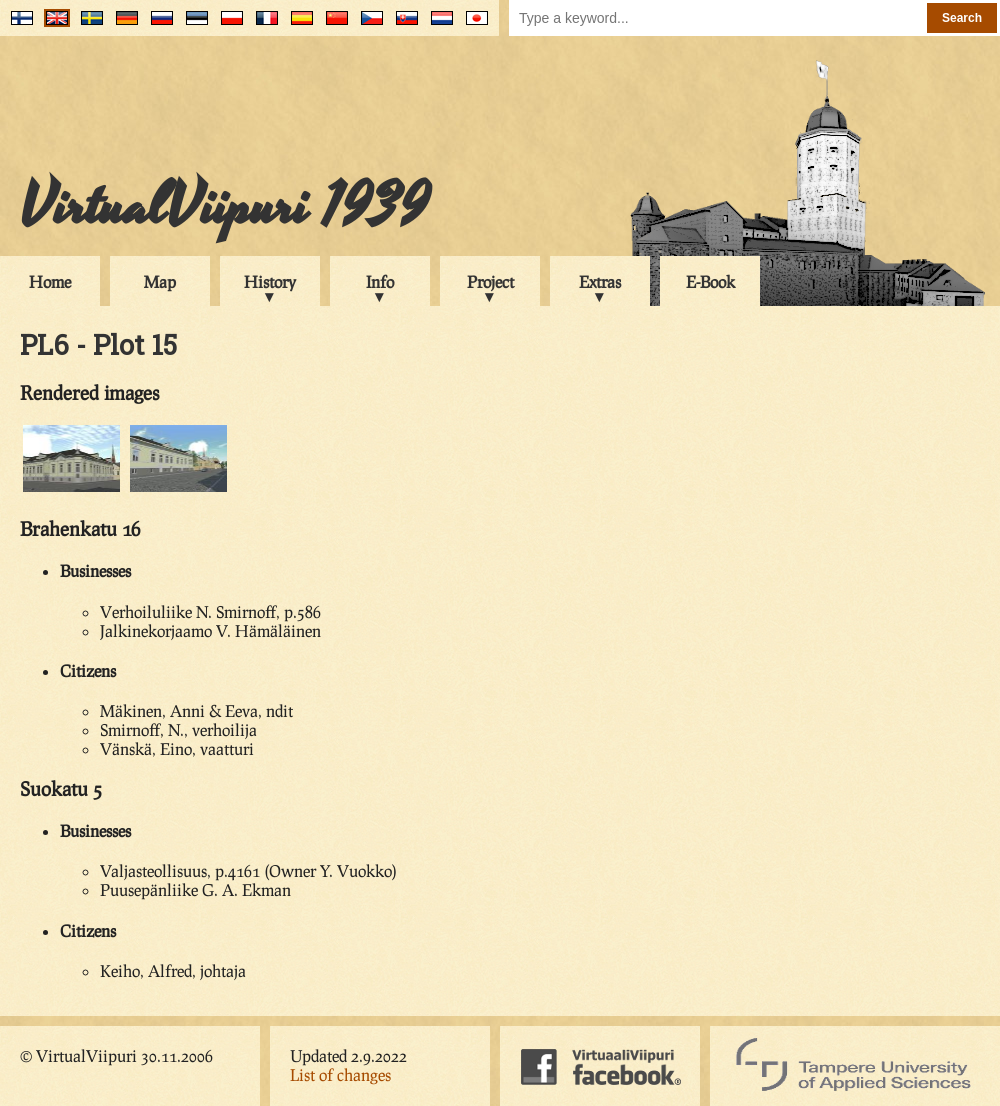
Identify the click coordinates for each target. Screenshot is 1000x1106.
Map (160, 281)
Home (50, 281)
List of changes (340, 1074)
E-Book (710, 281)
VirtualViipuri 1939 (224, 207)
